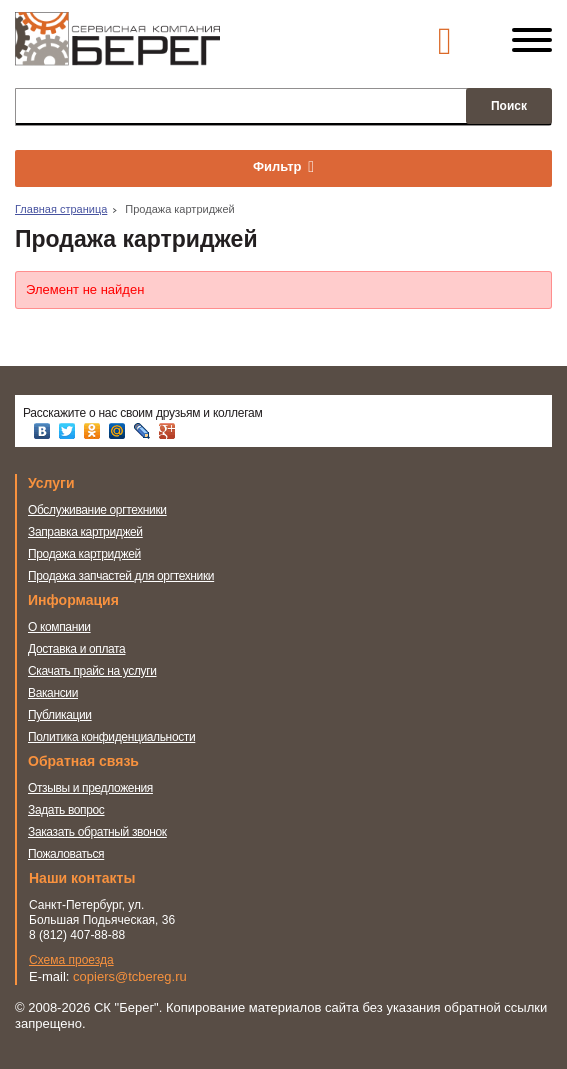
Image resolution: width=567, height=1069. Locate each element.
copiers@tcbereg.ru (130, 976)
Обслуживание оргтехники (97, 510)
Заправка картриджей (85, 532)
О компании (59, 627)
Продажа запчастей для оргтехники (121, 576)
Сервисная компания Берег (117, 48)
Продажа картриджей (84, 554)
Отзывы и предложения (90, 788)
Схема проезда (71, 960)
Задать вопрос (66, 810)
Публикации (60, 715)
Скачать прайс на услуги (92, 671)
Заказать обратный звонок (97, 832)
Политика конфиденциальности (111, 737)
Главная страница (61, 209)
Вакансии (53, 693)
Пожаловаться (66, 854)
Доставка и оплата (76, 649)
